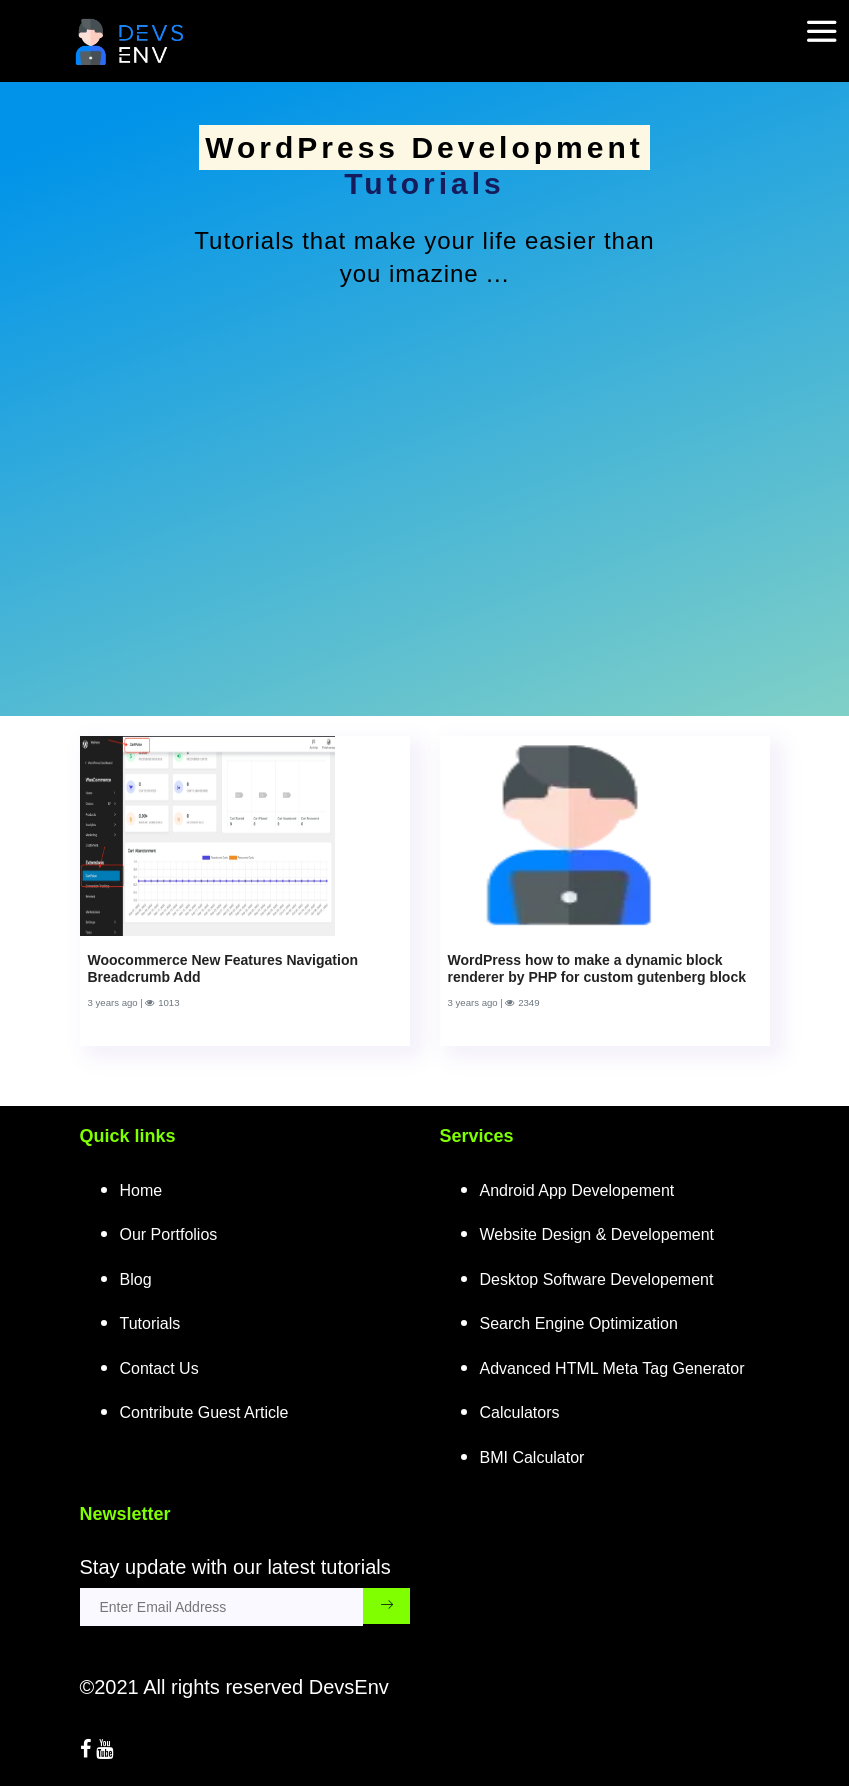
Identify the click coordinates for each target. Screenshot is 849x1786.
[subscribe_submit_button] (386, 1606)
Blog (136, 1279)
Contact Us (159, 1368)
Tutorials (150, 1323)
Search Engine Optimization (579, 1323)
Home (141, 1190)
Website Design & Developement (597, 1234)
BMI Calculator (532, 1457)
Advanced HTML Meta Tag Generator (612, 1368)
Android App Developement (577, 1190)
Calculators (520, 1412)
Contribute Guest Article (204, 1412)
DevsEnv (349, 1687)
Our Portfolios (169, 1234)
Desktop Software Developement (597, 1279)
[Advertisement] (424, 478)
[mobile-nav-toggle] (828, 19)
